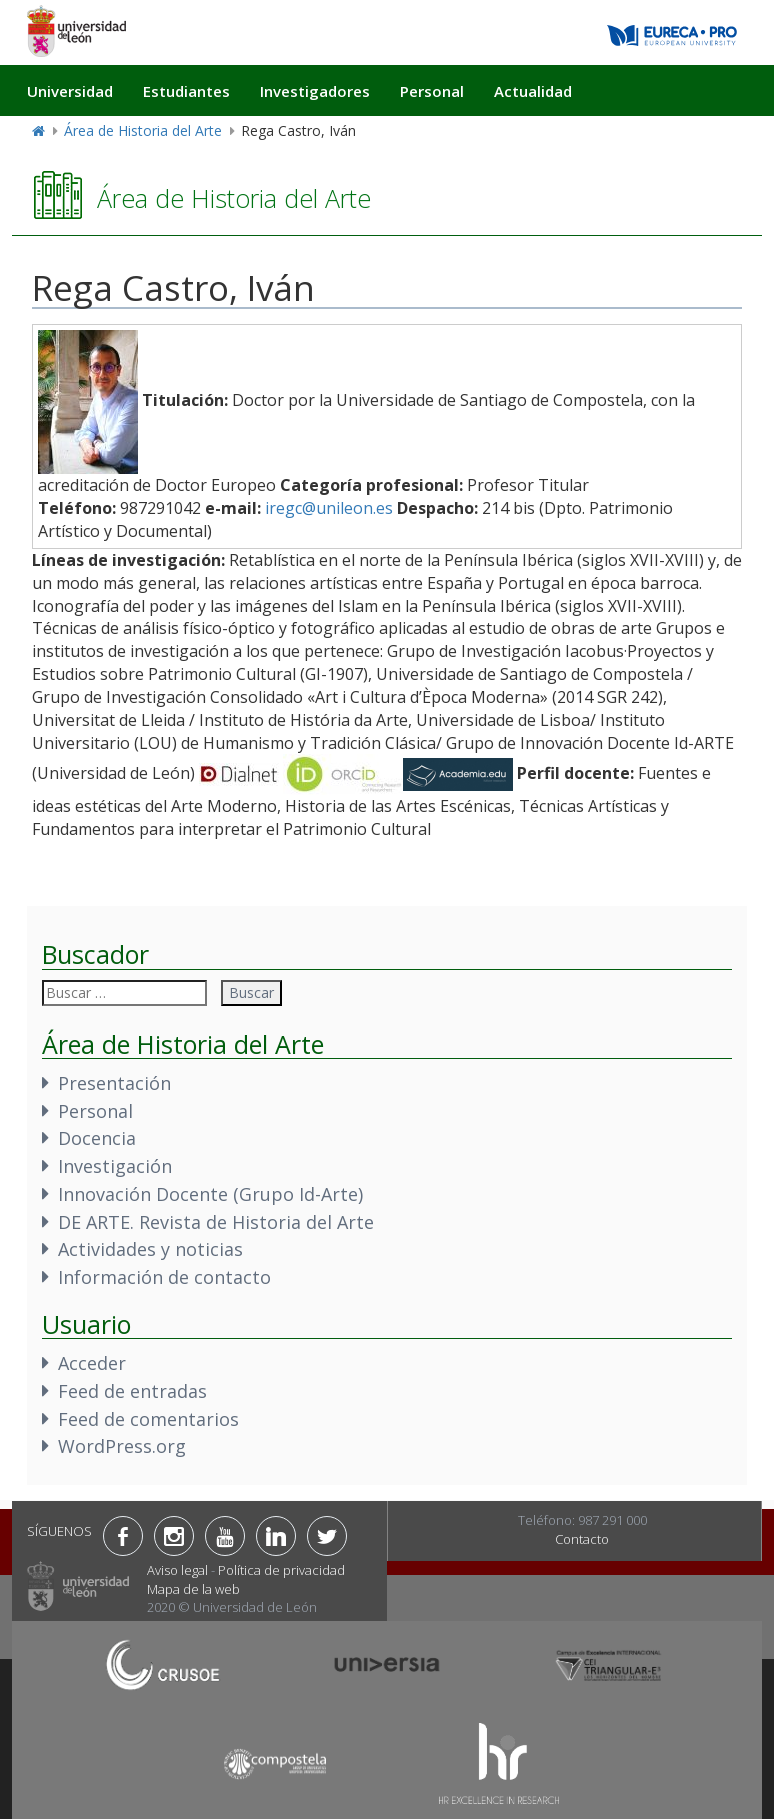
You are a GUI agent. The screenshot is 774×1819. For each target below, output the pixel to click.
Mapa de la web (193, 1589)
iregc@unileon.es (329, 508)
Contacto (582, 1539)
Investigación (115, 1166)
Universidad (70, 91)
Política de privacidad (281, 1570)
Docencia (97, 1138)
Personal (432, 91)
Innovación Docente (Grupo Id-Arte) (210, 1194)
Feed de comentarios (148, 1419)
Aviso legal (177, 1570)
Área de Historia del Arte (143, 130)
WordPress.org (122, 1446)
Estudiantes (186, 91)
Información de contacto (164, 1277)
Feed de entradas (132, 1391)
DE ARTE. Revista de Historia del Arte (216, 1222)
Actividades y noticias (150, 1249)
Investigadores (315, 91)
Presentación (114, 1083)
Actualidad (533, 91)
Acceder (92, 1363)
